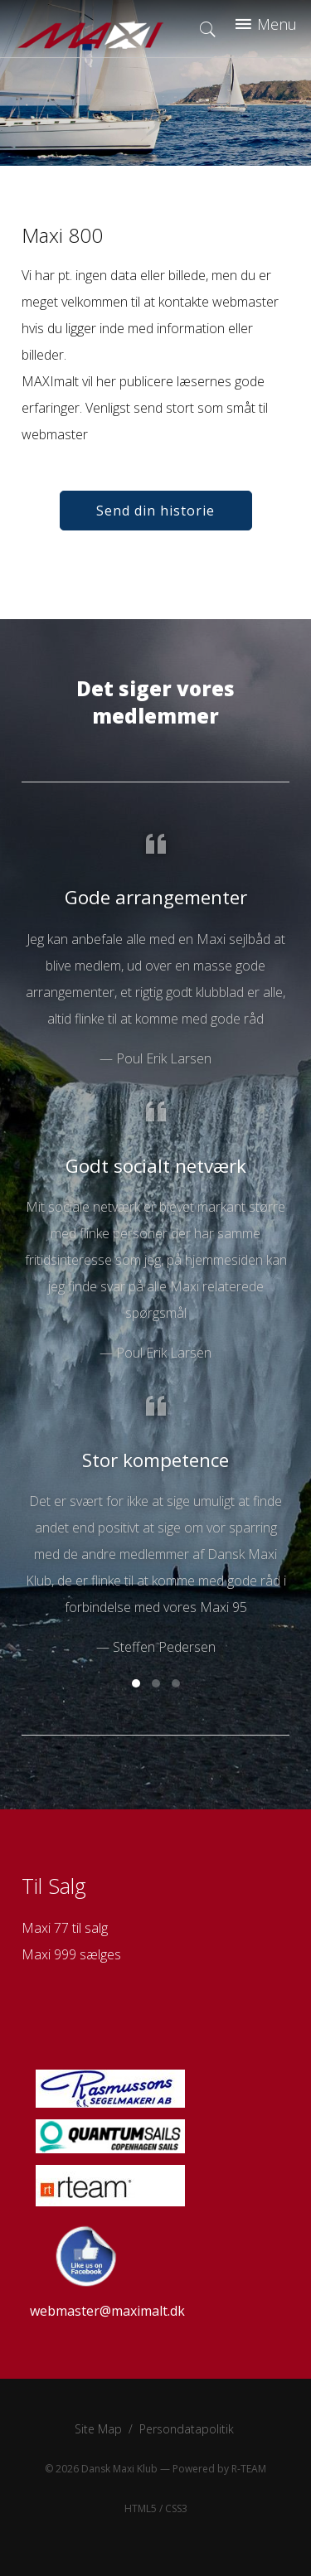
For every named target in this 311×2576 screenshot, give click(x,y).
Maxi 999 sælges (71, 1954)
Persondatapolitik (186, 2429)
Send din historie (155, 510)
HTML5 (140, 2508)
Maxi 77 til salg (65, 1928)
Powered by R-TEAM (219, 2469)
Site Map (98, 2429)
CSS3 (176, 2508)
